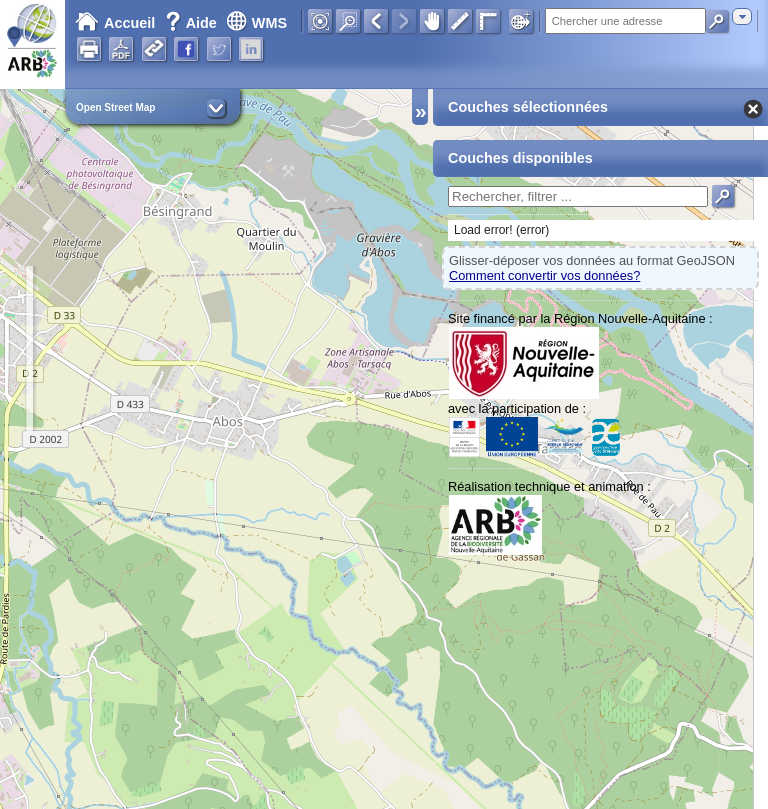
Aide (193, 23)
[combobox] (742, 16)
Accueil (115, 23)
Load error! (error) (501, 230)
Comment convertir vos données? (544, 275)
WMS (256, 23)
